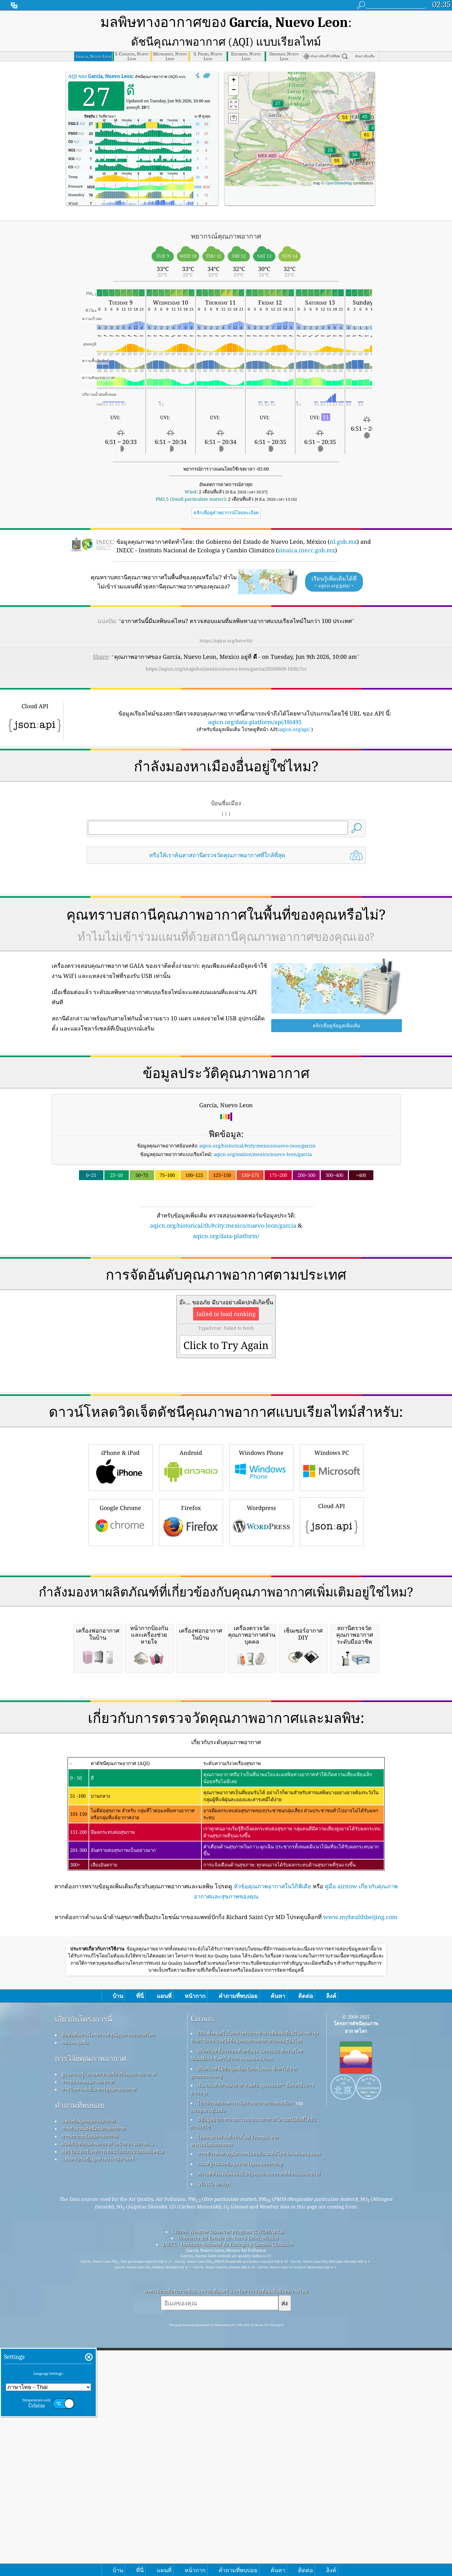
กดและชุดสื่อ (75, 2285)
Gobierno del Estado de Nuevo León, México (228, 2481)
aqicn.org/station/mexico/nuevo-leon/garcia (262, 1131)
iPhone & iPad (120, 1532)
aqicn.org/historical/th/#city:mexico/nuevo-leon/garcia (223, 1202)
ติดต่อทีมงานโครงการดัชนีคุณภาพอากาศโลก (108, 2278)
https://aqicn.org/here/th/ (226, 617)
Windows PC (331, 1532)
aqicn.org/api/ (294, 706)
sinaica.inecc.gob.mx (306, 527)
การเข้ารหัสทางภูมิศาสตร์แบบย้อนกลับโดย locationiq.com (258, 2396)
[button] (367, 115)
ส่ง (284, 2546)
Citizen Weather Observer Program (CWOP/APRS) (228, 2474)
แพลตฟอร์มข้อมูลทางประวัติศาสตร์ (98, 2402)
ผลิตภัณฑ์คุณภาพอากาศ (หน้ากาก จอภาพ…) (107, 2387)
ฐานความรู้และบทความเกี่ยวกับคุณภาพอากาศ (109, 2317)
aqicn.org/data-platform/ (226, 1213)
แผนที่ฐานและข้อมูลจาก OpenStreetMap (240, 2407)
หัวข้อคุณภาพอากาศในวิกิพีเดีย (272, 2129)
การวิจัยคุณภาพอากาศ (90, 2301)
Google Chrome (120, 1587)
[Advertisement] (226, 1272)
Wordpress (261, 1587)
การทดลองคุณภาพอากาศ (88, 2325)
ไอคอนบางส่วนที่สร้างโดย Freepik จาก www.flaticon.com (234, 2384)
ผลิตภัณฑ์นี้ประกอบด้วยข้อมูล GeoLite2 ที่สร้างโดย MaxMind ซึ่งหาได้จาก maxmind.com (247, 2298)
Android (190, 1532)
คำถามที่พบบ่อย (79, 2348)
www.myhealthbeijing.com (360, 2160)
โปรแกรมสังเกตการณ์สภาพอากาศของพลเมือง (244, 2346)
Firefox (190, 1587)
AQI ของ (100, 53)
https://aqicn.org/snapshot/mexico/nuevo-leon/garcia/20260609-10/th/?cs (226, 645)
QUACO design (213, 2427)
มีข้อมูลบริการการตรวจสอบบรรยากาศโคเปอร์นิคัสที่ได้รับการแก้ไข (253, 2366)
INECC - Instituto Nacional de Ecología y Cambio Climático (228, 2487)
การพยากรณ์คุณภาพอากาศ (90, 2379)
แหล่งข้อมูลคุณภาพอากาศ (88, 2364)
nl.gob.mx (343, 518)
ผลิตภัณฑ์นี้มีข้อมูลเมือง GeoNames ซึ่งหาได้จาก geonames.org (244, 2315)
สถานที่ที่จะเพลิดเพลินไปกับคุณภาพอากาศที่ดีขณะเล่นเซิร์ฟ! (259, 2417)
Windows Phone (261, 1532)
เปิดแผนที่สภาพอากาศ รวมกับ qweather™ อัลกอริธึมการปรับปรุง (252, 2332)
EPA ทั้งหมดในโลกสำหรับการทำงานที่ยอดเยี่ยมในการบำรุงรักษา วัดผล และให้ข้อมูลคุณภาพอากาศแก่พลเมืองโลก (254, 2280)
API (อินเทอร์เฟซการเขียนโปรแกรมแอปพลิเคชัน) (113, 2394)
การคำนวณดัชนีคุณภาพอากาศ (93, 2371)
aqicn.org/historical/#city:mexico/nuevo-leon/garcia (257, 1122)
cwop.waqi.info (208, 2353)
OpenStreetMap (338, 160)
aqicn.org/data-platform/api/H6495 (255, 699)
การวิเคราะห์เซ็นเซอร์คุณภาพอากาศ (99, 2332)
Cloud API (331, 1586)
